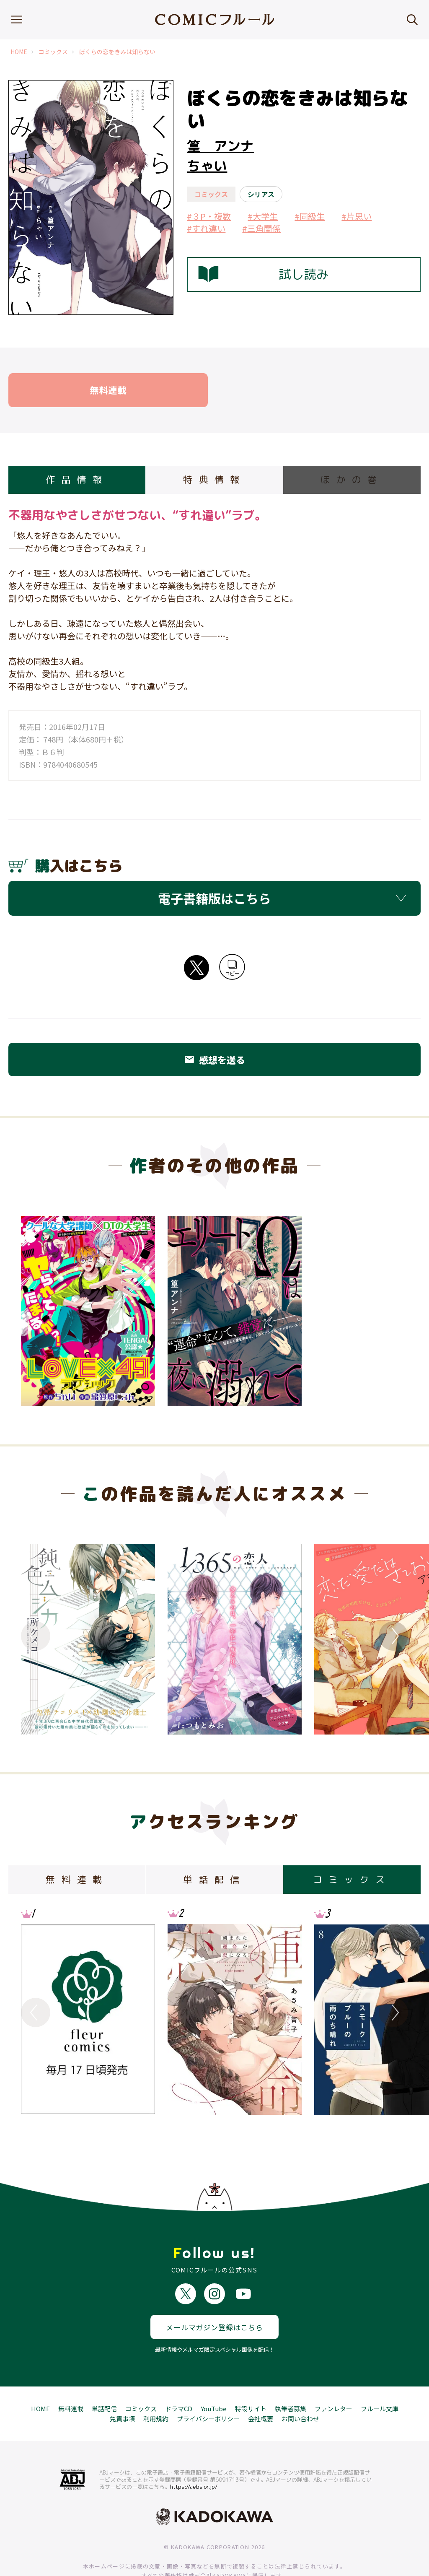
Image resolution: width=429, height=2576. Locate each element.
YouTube (214, 2380)
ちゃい (207, 165)
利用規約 (155, 2390)
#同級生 (310, 216)
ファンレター (333, 2380)
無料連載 (70, 2380)
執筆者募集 (290, 2380)
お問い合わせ (300, 2390)
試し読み (263, 274)
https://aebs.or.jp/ (193, 2458)
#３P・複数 (209, 216)
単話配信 (104, 2380)
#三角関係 (261, 228)
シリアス (261, 194)
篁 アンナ (220, 146)
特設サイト (250, 2380)
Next (393, 1636)
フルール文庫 (379, 2380)
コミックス (53, 52)
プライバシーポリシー (208, 2390)
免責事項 (122, 2390)
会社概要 (260, 2390)
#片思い (356, 216)
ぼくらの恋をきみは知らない (117, 52)
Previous (35, 1636)
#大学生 (263, 216)
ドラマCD (178, 2380)
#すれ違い (206, 228)
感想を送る (214, 1059)
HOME (18, 52)
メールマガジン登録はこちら (214, 2299)
